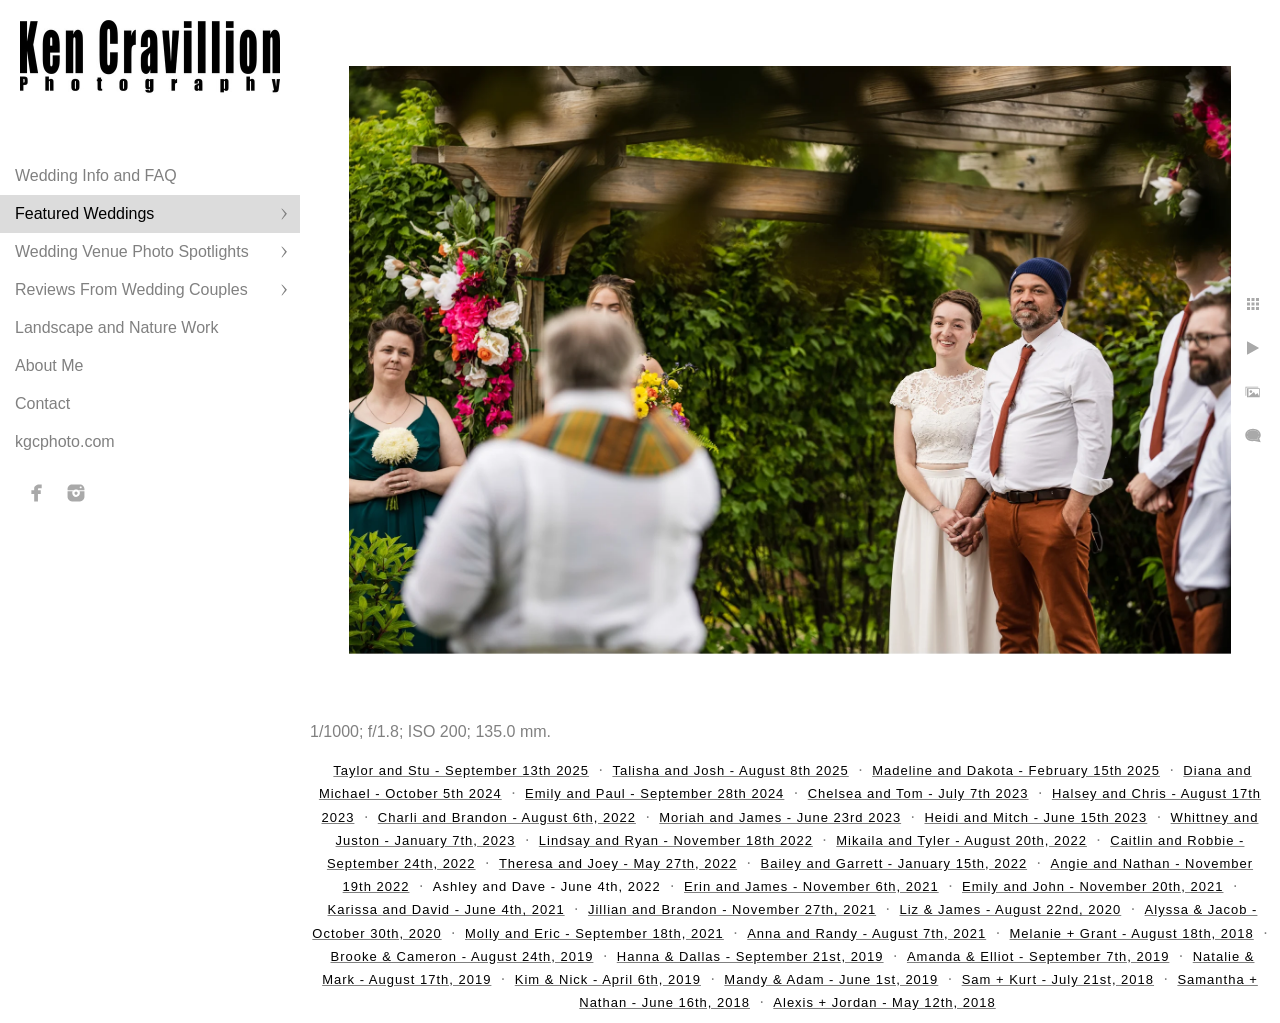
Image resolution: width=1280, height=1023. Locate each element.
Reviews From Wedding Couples (131, 289)
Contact (42, 403)
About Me (49, 365)
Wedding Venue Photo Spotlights (132, 251)
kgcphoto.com (65, 441)
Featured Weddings (84, 213)
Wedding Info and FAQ (96, 175)
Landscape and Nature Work (116, 327)
